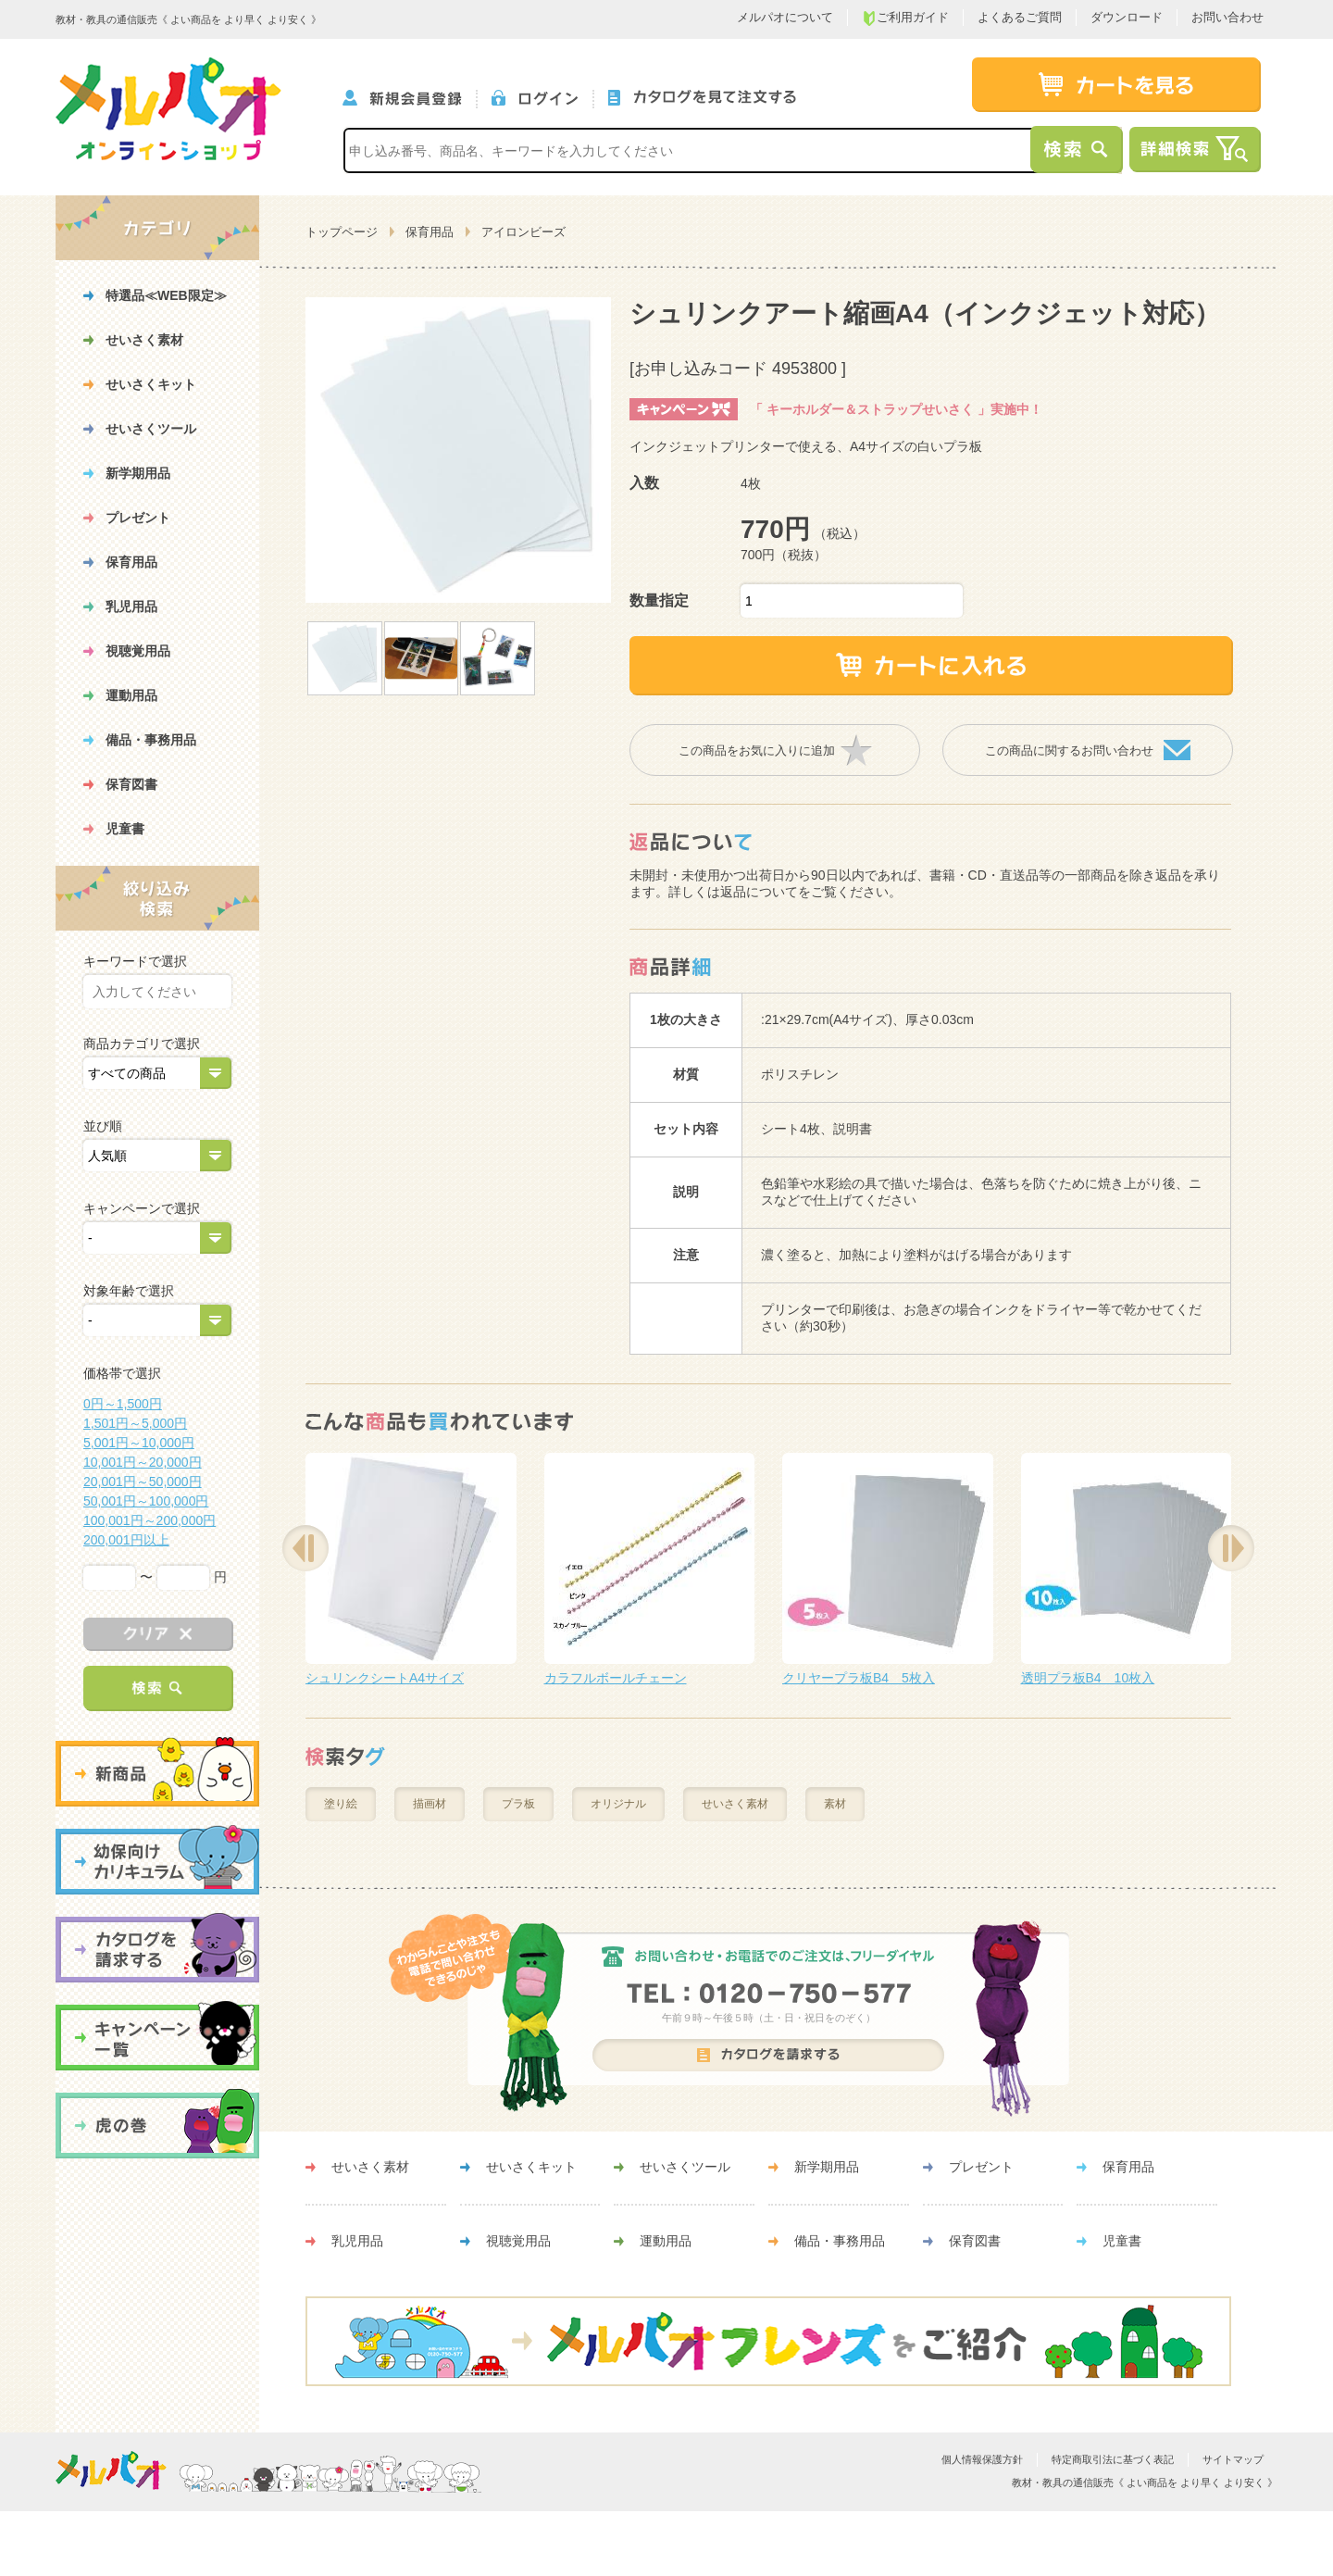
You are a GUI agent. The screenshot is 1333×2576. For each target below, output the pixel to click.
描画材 (429, 1803)
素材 (835, 1803)
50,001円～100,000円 (145, 1501)
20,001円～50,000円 (142, 1481)
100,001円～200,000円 (149, 1520)
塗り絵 (340, 1803)
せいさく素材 (735, 1803)
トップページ (341, 232)
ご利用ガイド (905, 18)
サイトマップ (1233, 2459)
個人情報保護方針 (982, 2459)
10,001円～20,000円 (142, 1462)
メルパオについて (785, 17)
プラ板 (518, 1803)
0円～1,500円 (122, 1403)
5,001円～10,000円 (138, 1442)
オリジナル (618, 1803)
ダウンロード (1126, 17)
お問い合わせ (1227, 17)
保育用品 (429, 232)
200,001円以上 (126, 1539)
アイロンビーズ (523, 232)
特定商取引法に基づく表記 (1113, 2459)
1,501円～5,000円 (135, 1423)
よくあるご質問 (1020, 17)
